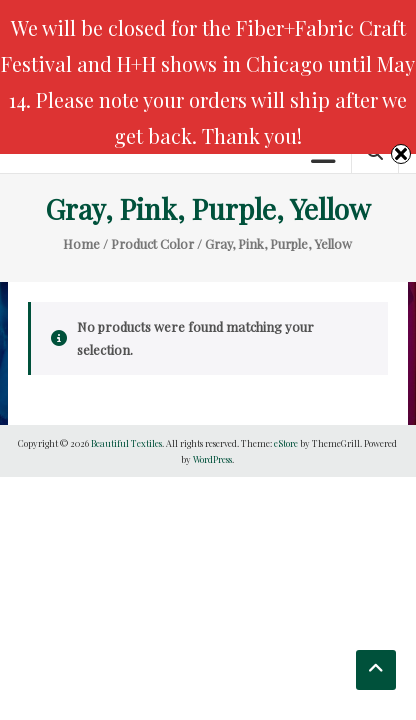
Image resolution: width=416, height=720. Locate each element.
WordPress (212, 459)
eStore (286, 443)
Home (81, 243)
